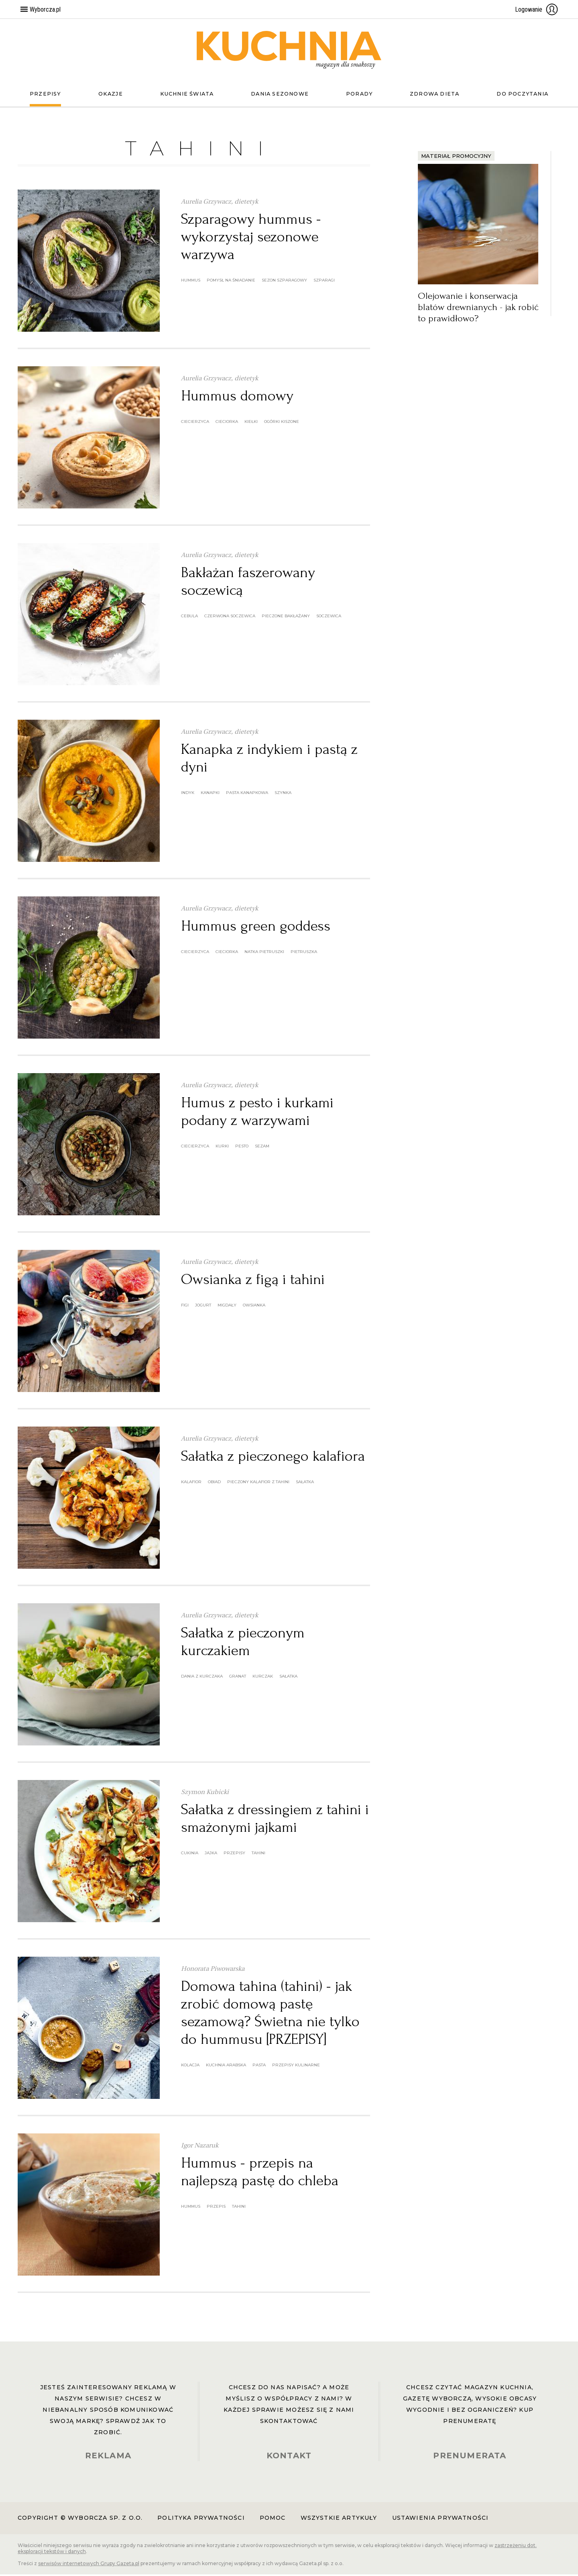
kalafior (191, 1483)
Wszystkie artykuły (339, 2519)
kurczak (262, 1677)
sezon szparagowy (284, 281)
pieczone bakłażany (286, 617)
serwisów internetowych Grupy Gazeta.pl (88, 2565)
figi (185, 1306)
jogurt (203, 1306)
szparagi (324, 281)
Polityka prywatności (200, 2519)
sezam (262, 1147)
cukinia (189, 1854)
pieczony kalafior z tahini (258, 1483)
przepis (216, 2208)
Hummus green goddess (255, 927)
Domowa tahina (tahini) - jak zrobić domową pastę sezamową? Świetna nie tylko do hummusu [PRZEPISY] (270, 2014)
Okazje (109, 95)
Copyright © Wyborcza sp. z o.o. (80, 2519)
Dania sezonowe (279, 95)
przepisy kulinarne (296, 2066)
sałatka (305, 1483)
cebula (189, 617)
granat (237, 1677)
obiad (214, 1483)
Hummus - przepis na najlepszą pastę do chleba (259, 2173)
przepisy (234, 1854)
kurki (222, 1147)
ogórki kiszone (281, 423)
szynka (283, 794)
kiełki (251, 423)
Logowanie (536, 9)
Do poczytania (521, 95)
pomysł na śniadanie (231, 281)
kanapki (210, 794)
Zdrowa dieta (433, 95)
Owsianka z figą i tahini (253, 1280)
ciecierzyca (195, 423)
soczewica (328, 617)
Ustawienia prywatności (440, 2519)
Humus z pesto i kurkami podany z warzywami (257, 1113)
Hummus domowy (237, 397)
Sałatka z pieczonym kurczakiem (243, 1643)
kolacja (190, 2066)
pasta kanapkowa (247, 794)
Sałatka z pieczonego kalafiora (273, 1457)
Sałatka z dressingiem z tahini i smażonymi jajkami (275, 1819)
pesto (241, 1147)
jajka (211, 1854)
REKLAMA (108, 2457)
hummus (190, 281)
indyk (187, 794)
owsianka (254, 1306)
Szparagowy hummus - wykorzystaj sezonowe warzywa (251, 238)
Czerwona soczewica (229, 617)
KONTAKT (289, 2457)
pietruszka (304, 953)
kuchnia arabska (226, 2066)
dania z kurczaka (202, 1677)
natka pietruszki (264, 953)
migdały (227, 1306)
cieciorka (227, 423)
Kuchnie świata (185, 95)
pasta (259, 2066)
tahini (258, 1854)
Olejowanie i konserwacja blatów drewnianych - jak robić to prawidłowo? (478, 308)
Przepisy (46, 95)
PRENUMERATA (469, 2457)
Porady (358, 95)
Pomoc (273, 2519)
